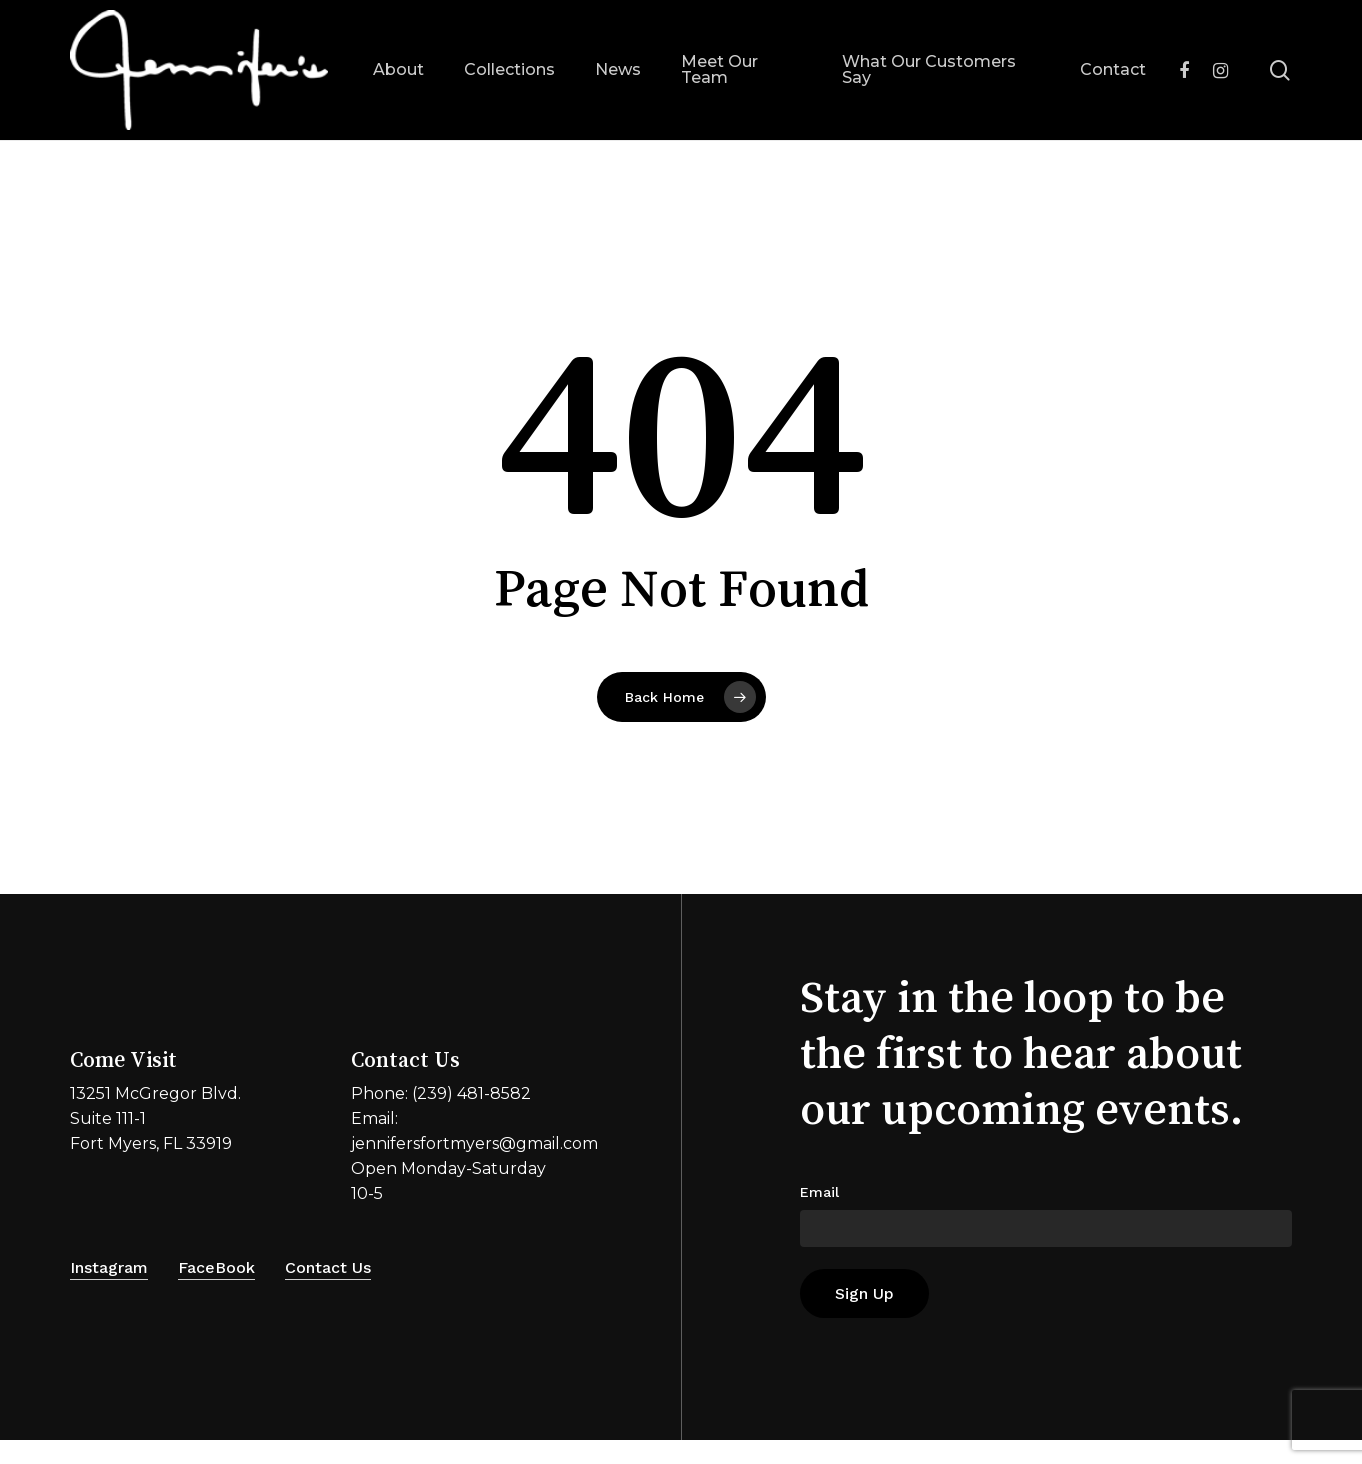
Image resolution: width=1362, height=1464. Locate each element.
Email (819, 1192)
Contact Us (328, 1267)
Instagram (109, 1267)
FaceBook (216, 1267)
